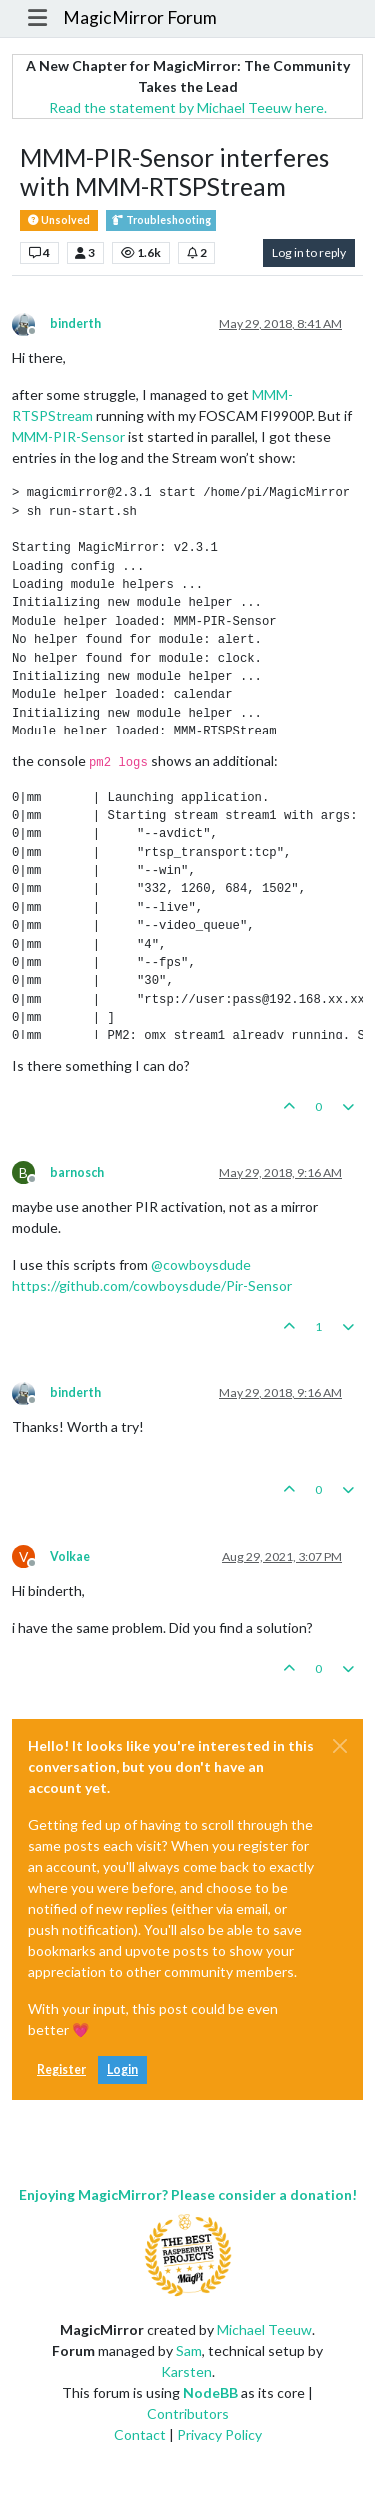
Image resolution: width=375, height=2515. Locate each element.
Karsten (186, 2371)
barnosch (77, 1172)
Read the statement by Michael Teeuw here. (188, 107)
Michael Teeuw (264, 2329)
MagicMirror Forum (140, 17)
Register (61, 2069)
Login (122, 2069)
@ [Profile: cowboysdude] (201, 1264)
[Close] (340, 1746)
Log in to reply (309, 252)
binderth (75, 323)
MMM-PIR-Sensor (68, 436)
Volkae (70, 1556)
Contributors (188, 2413)
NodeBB (210, 2392)
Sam (189, 2350)
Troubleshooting (161, 220)
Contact (140, 2434)
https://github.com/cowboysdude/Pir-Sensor (152, 1285)
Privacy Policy (219, 2434)
